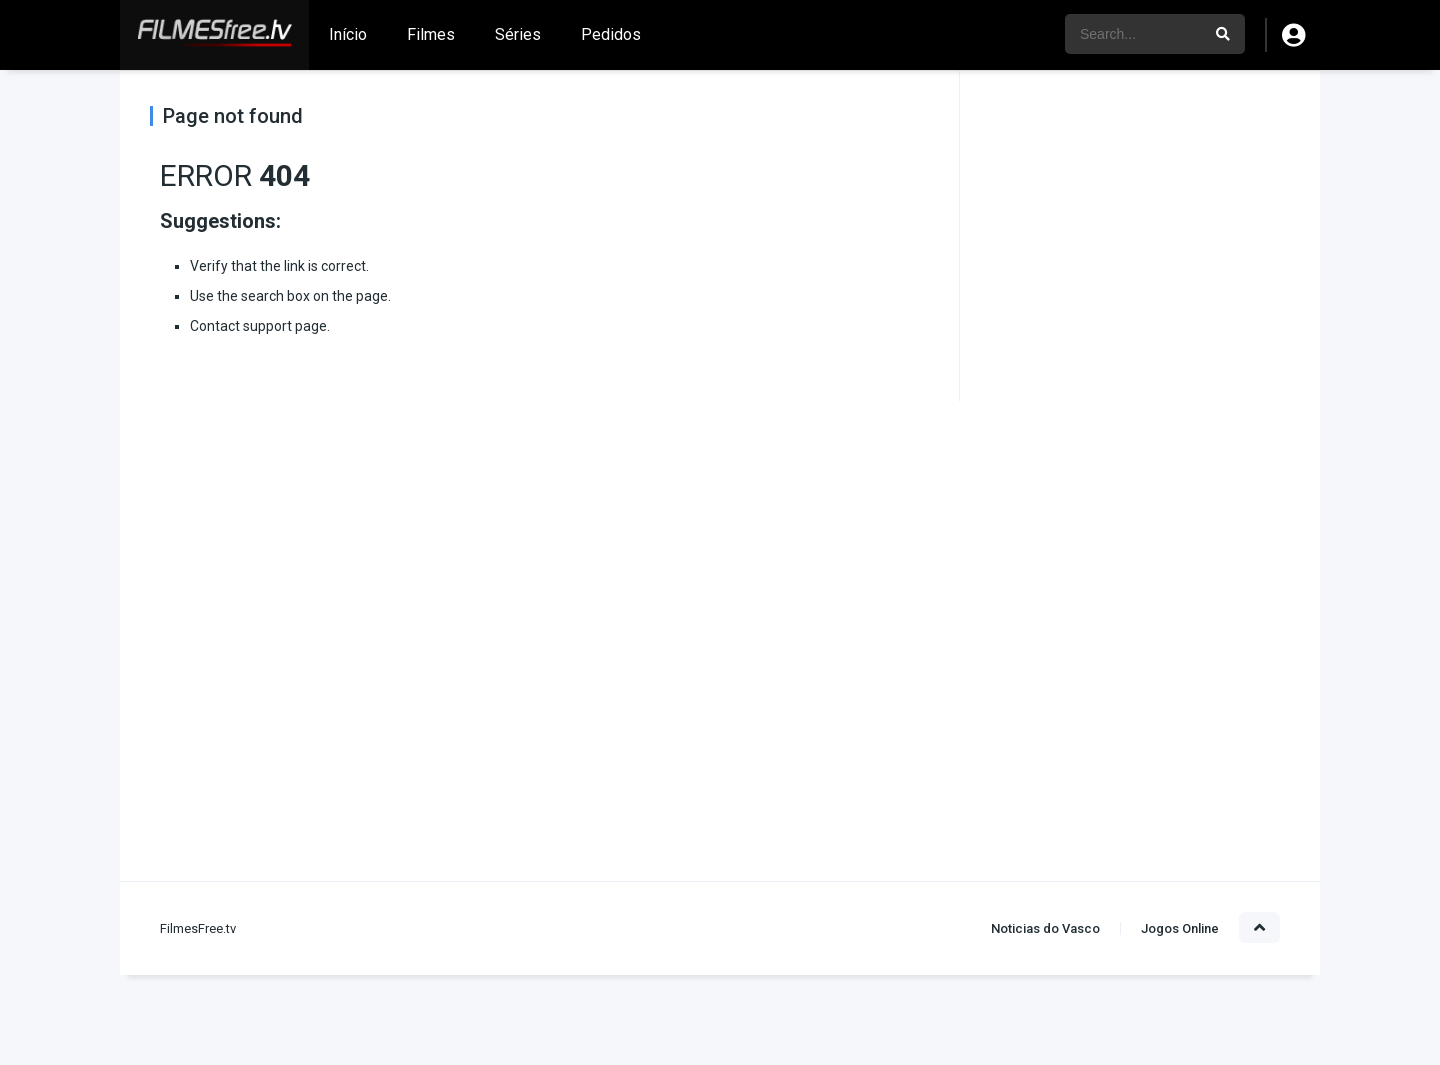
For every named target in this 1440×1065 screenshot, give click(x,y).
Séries (518, 34)
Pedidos (611, 34)
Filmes (431, 34)
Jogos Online (1180, 928)
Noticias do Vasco (1045, 928)
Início (348, 34)
